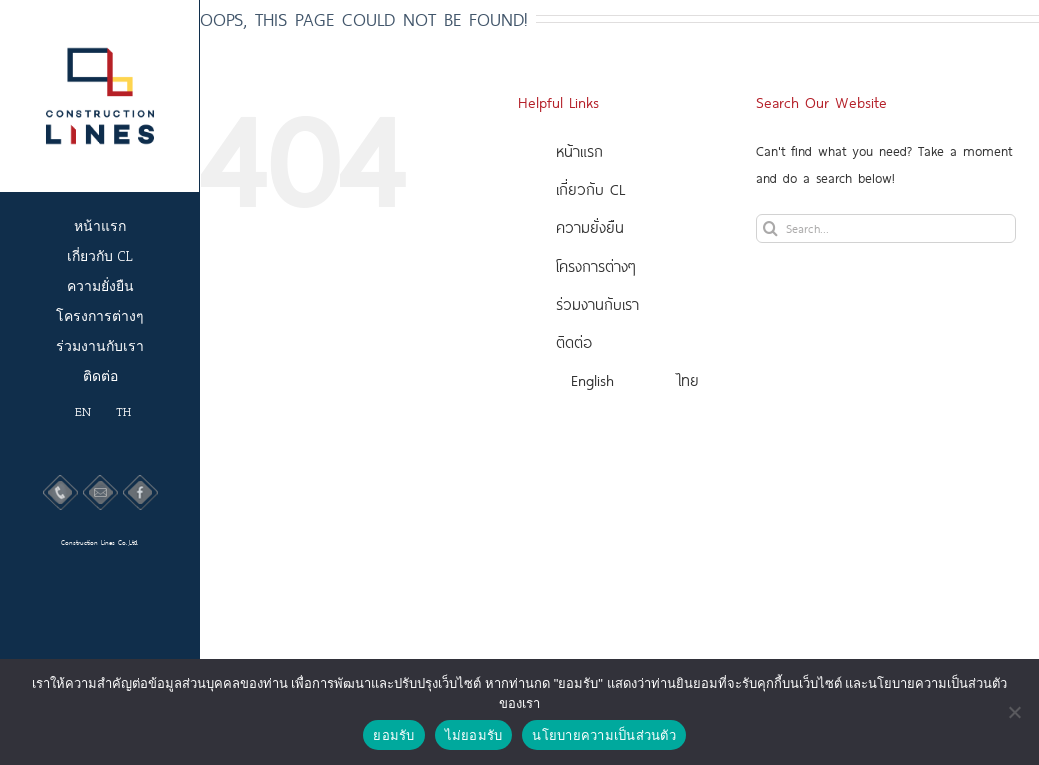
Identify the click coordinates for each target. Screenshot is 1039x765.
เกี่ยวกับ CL (590, 188)
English (592, 379)
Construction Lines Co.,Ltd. (100, 542)
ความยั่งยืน (590, 226)
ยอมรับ (393, 735)
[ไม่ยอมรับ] (1014, 712)
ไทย (688, 379)
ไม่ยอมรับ (474, 735)
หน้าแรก (579, 150)
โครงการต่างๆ (596, 265)
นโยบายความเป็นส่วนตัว (604, 735)
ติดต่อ (574, 341)
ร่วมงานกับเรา (597, 303)
